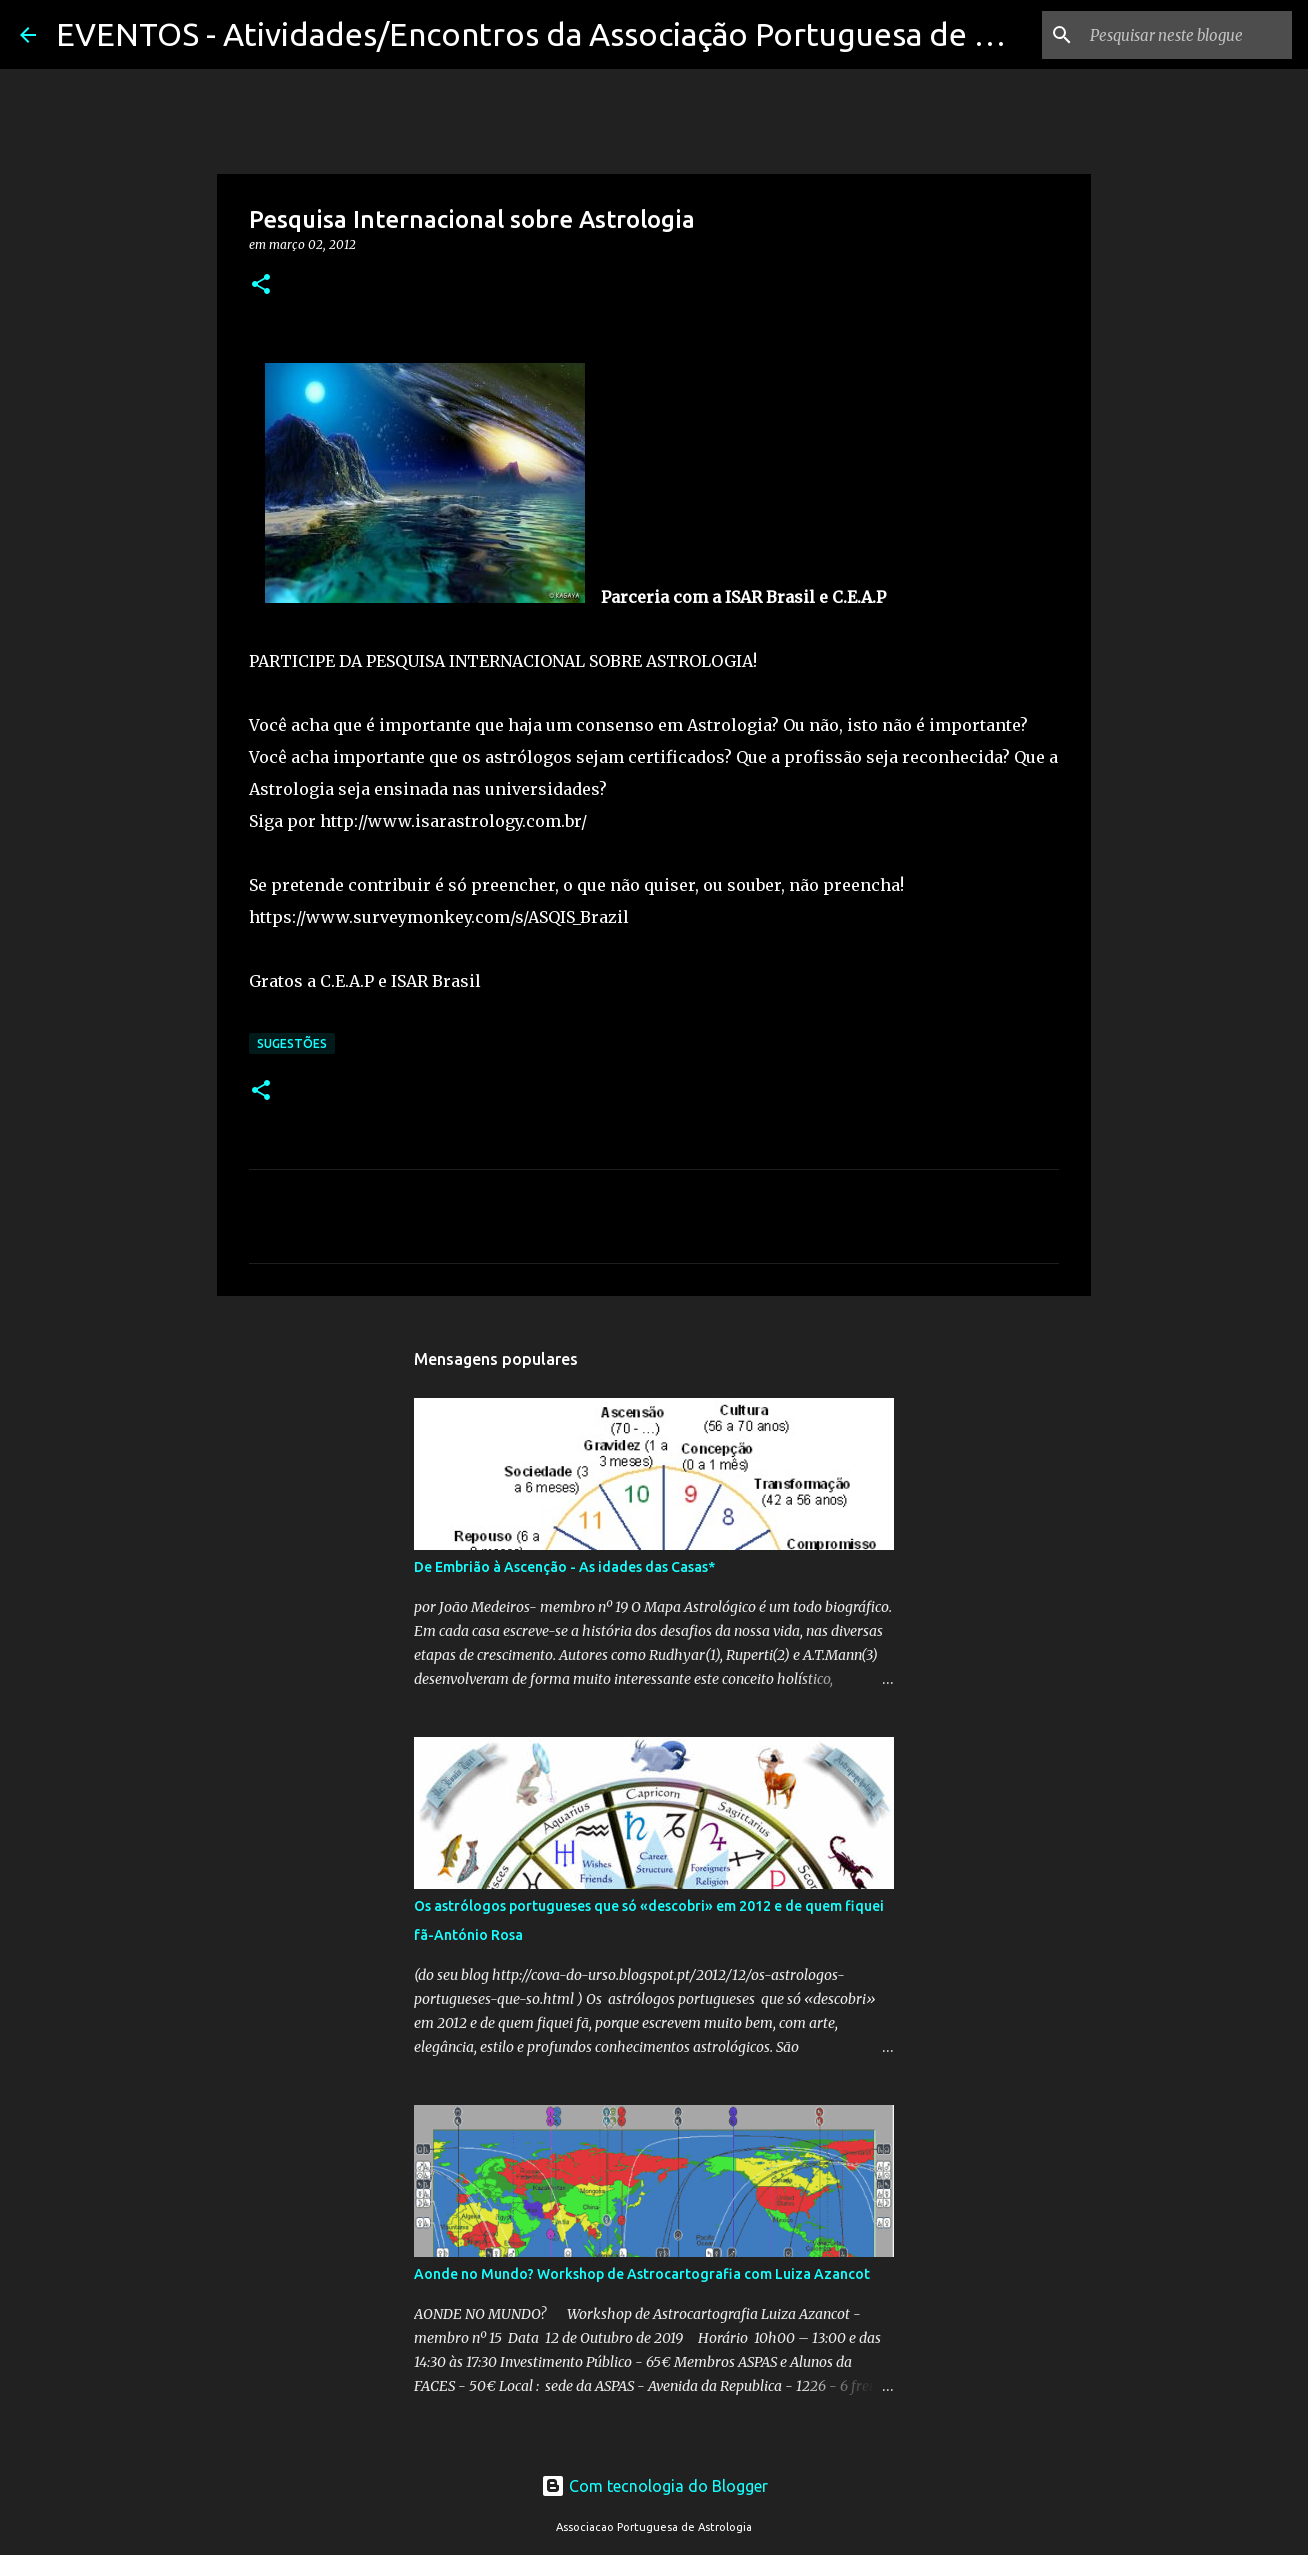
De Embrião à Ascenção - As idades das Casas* (564, 1567)
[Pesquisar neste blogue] (1187, 35)
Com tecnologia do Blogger (654, 2486)
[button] (261, 285)
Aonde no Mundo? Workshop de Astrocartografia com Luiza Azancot (642, 2274)
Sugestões (292, 1043)
